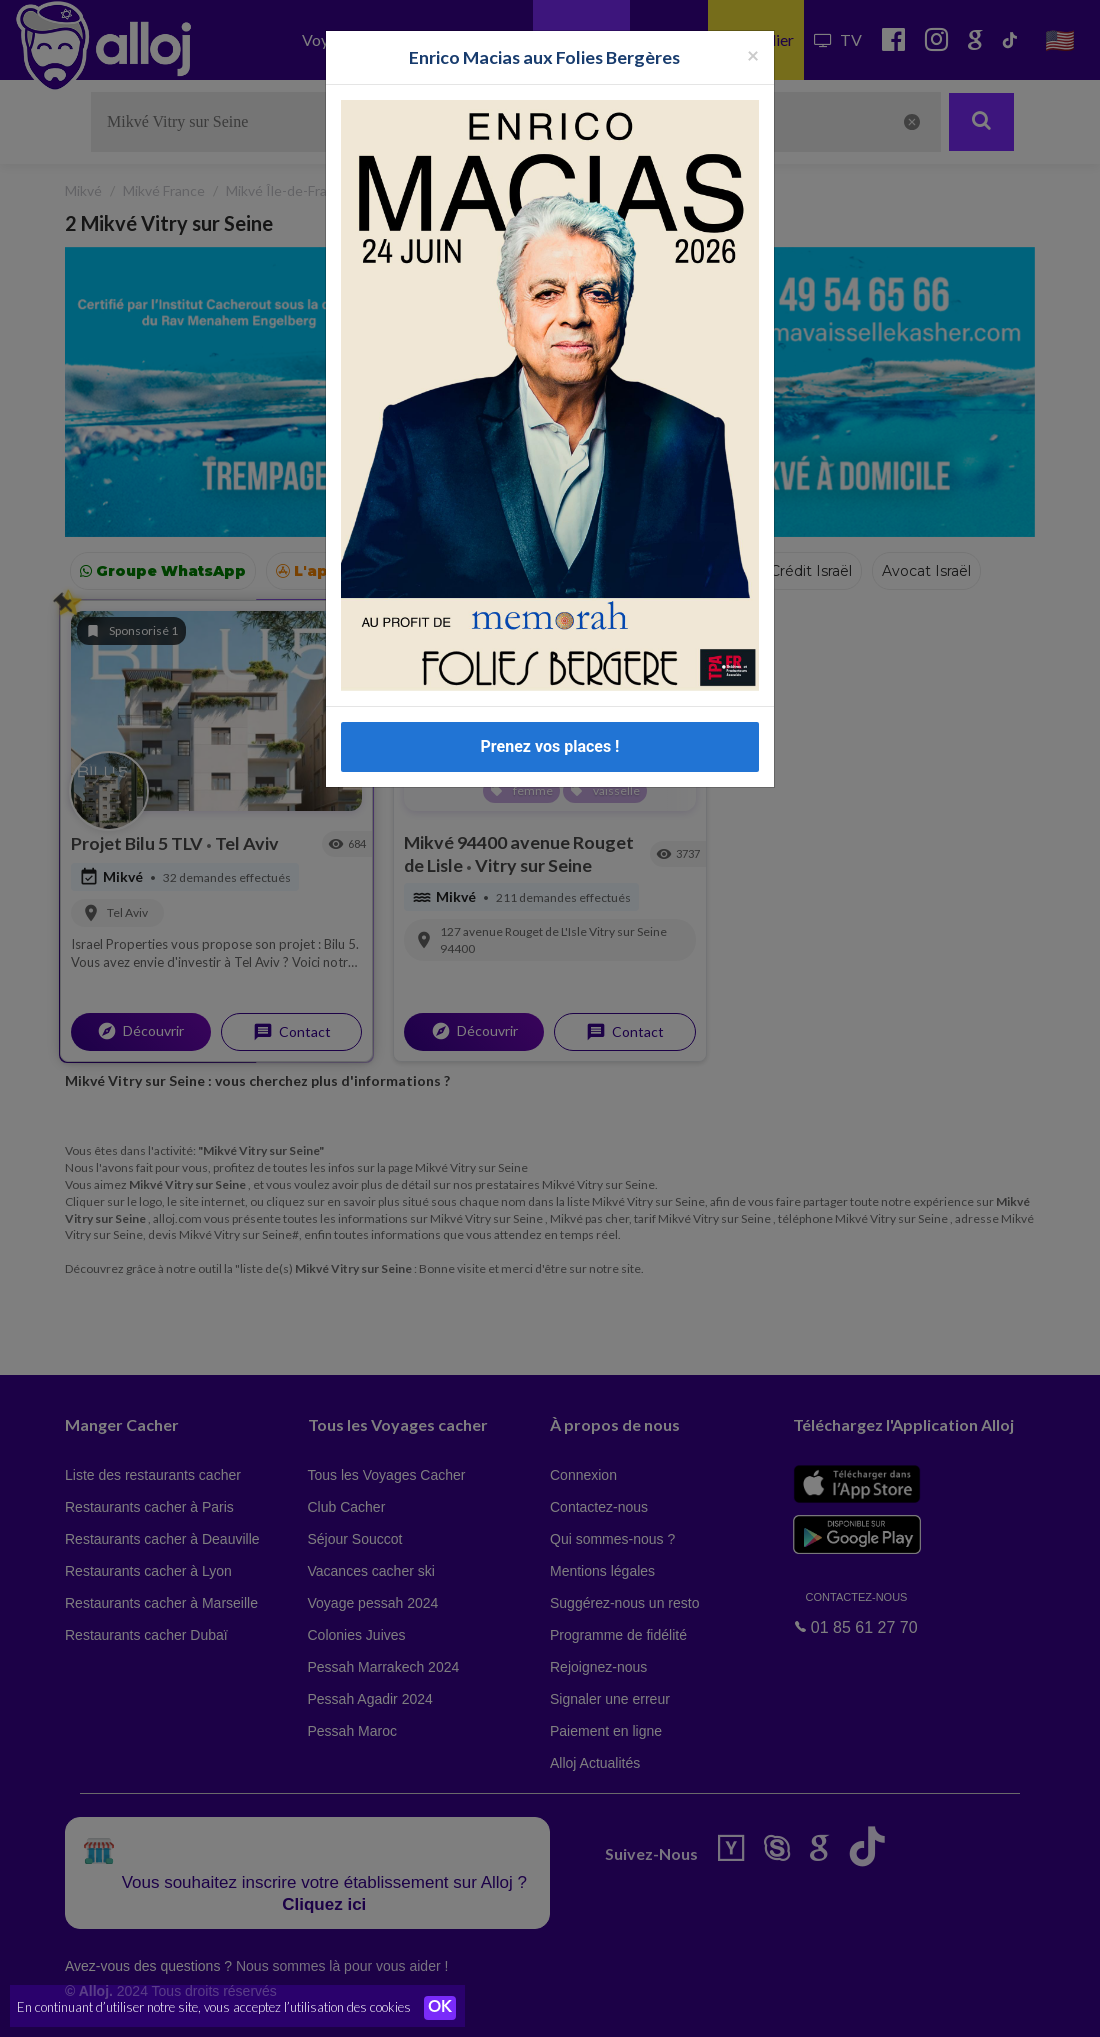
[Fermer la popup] (753, 54)
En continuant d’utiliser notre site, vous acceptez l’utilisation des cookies (214, 2007)
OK (440, 2008)
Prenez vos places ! (550, 746)
